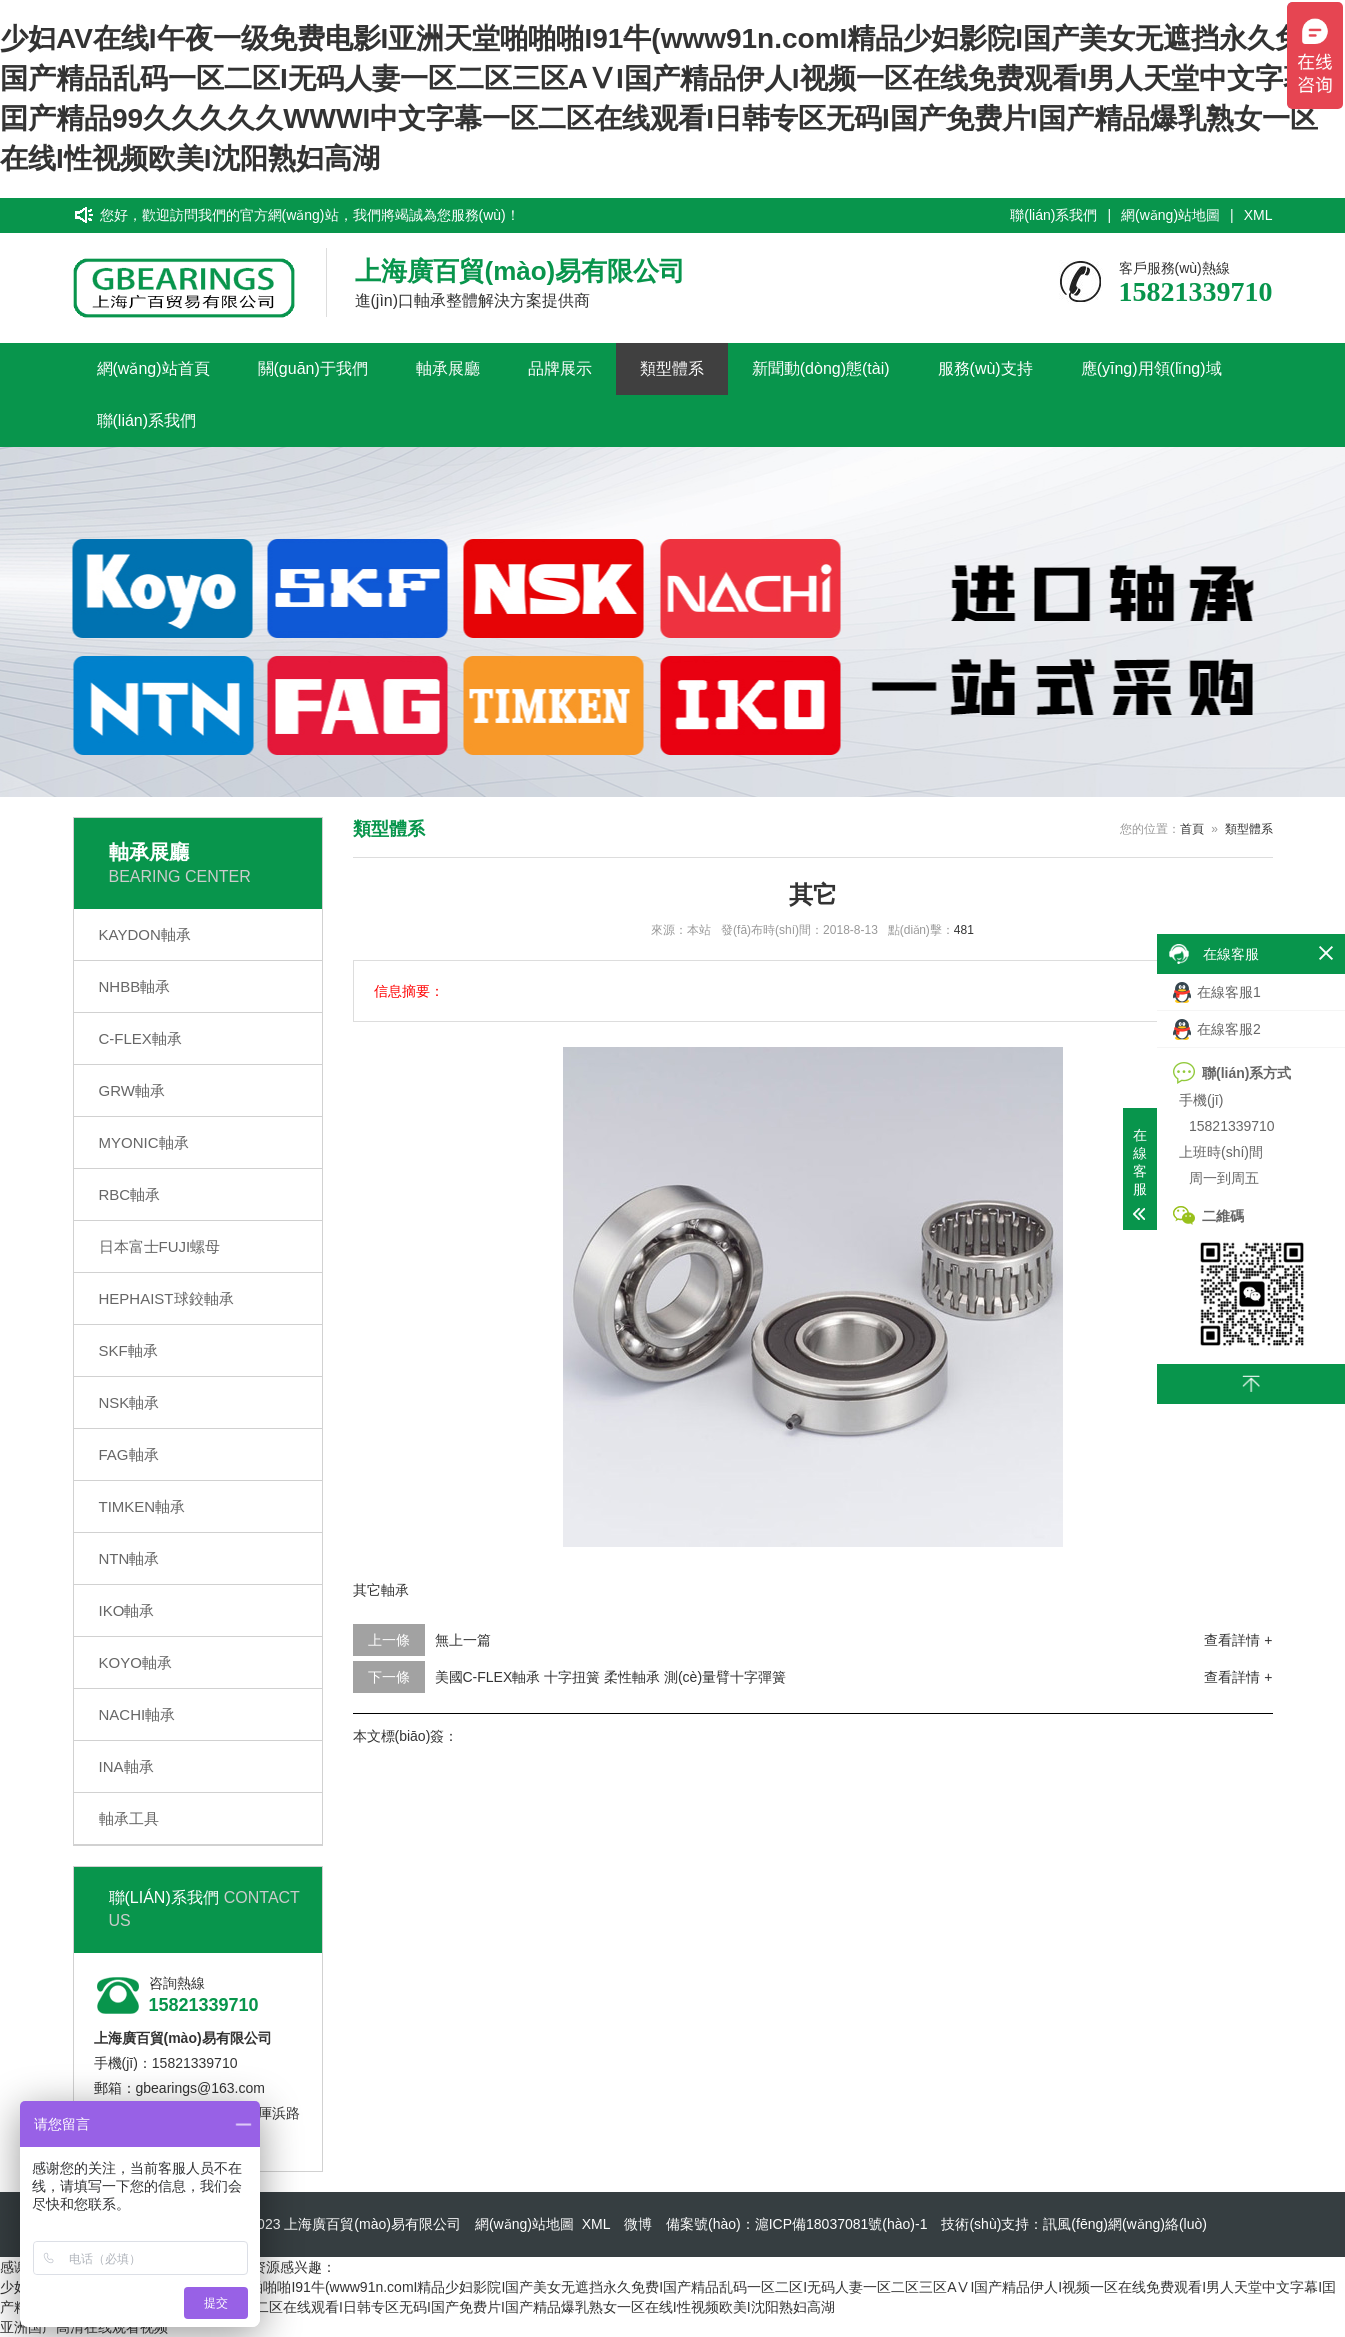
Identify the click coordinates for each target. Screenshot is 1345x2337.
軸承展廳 (448, 368)
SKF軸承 (128, 1350)
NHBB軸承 (135, 986)
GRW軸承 (132, 1090)
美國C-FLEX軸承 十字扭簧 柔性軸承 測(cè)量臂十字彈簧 (611, 1677)
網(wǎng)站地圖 (1170, 215)
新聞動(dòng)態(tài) (821, 368)
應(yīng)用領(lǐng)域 (1151, 368)
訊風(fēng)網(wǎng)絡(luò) (1125, 2224)
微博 (638, 2224)
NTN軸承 (129, 1558)
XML (1258, 215)
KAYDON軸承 (145, 934)
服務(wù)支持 (985, 368)
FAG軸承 (129, 1454)
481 (964, 930)
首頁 (1192, 829)
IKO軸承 (127, 1610)
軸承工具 (129, 1818)
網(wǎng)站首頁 (153, 368)
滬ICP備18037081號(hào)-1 (841, 2224)
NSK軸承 (129, 1402)
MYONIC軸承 (144, 1142)
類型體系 (672, 368)
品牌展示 (560, 368)
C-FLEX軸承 (140, 1038)
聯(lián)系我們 (1053, 215)
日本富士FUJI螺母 (160, 1246)
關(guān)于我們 (313, 368)
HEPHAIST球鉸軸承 (166, 1298)
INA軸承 (126, 1766)
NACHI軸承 (137, 1714)
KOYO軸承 (135, 1662)
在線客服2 (1217, 1029)
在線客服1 (1217, 992)
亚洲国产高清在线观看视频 (84, 2327)
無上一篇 (463, 1640)
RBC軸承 (130, 1194)
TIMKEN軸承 (142, 1506)
